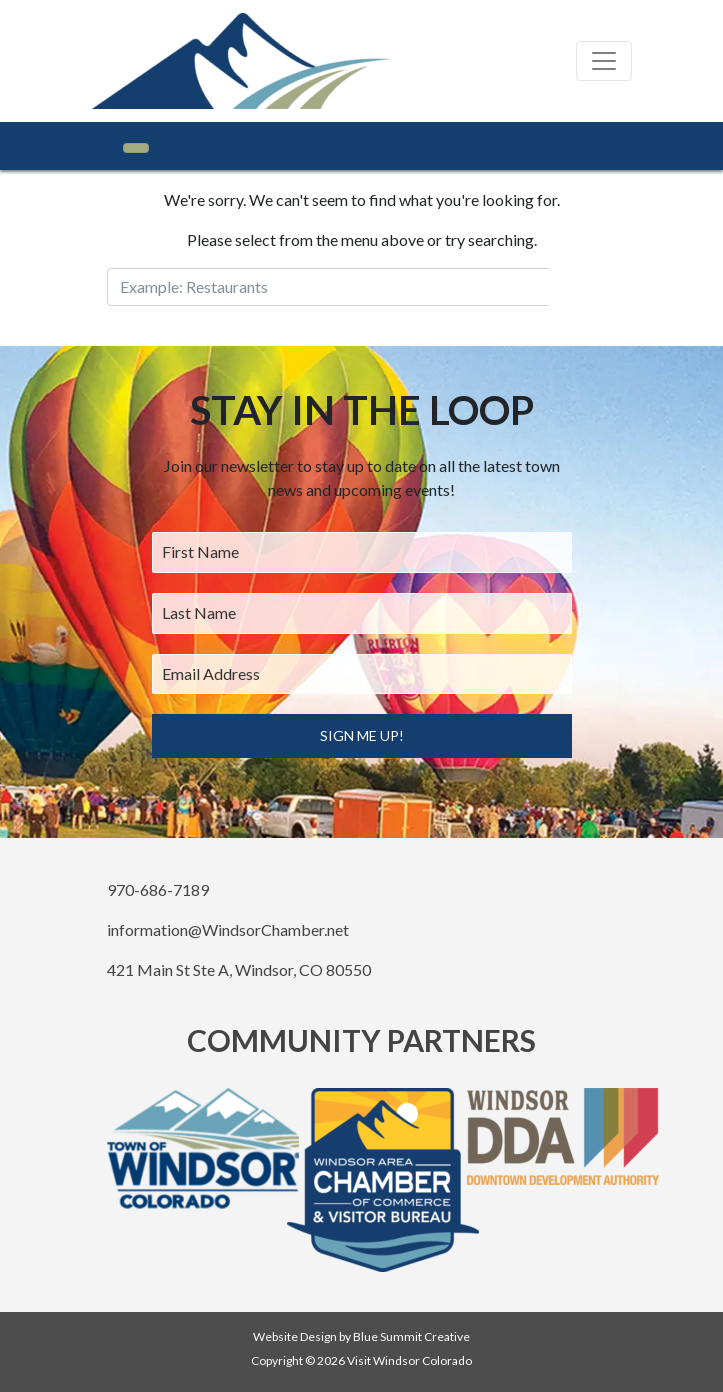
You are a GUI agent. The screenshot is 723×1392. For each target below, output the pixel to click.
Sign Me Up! (362, 735)
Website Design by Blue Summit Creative (361, 1336)
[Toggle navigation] (604, 61)
